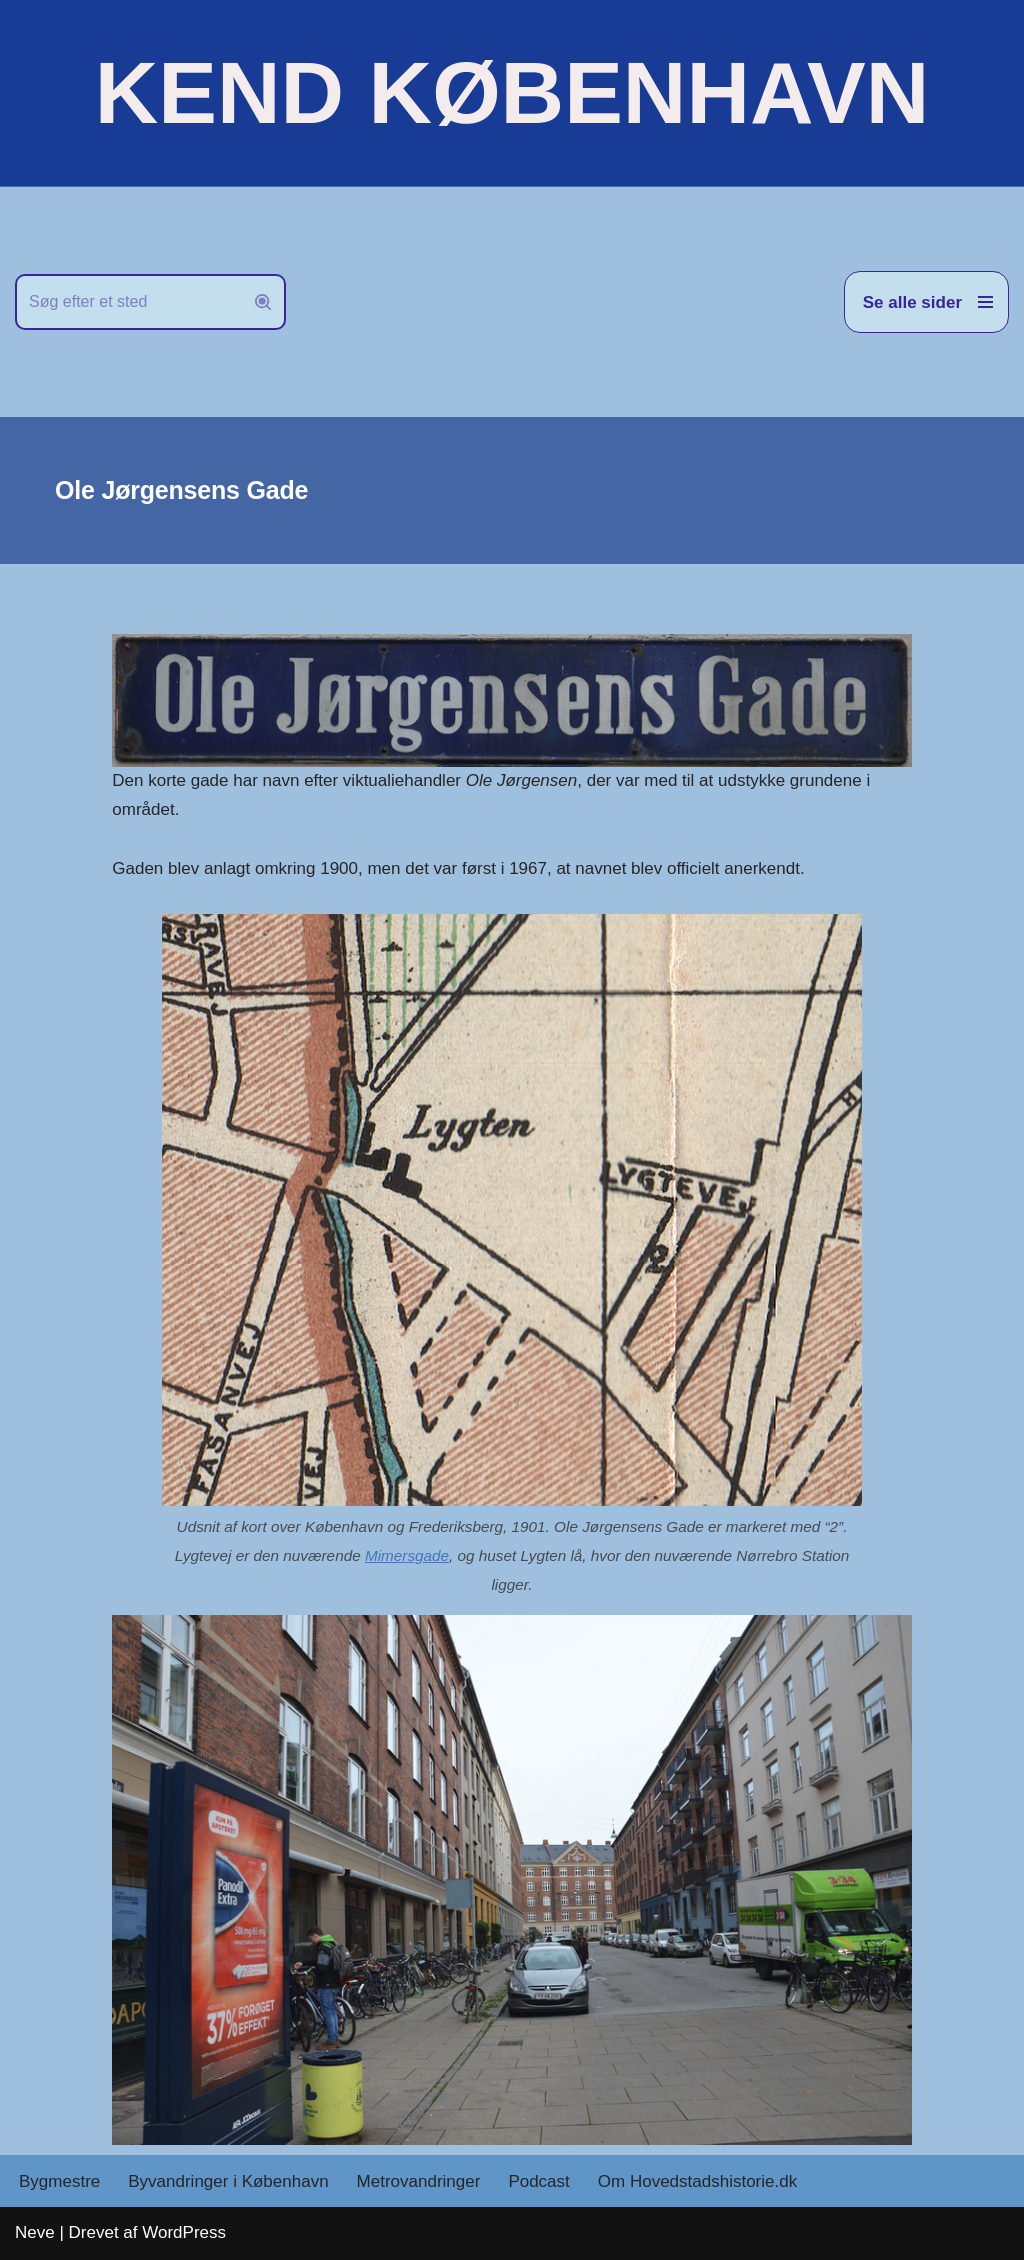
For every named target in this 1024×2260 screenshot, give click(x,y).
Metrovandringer (419, 2181)
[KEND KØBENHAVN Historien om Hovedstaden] (512, 93)
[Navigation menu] (926, 302)
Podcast (538, 2181)
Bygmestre (59, 2181)
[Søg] (128, 302)
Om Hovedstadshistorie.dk (697, 2181)
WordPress (184, 2232)
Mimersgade (407, 1555)
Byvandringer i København (228, 2181)
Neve (35, 2232)
